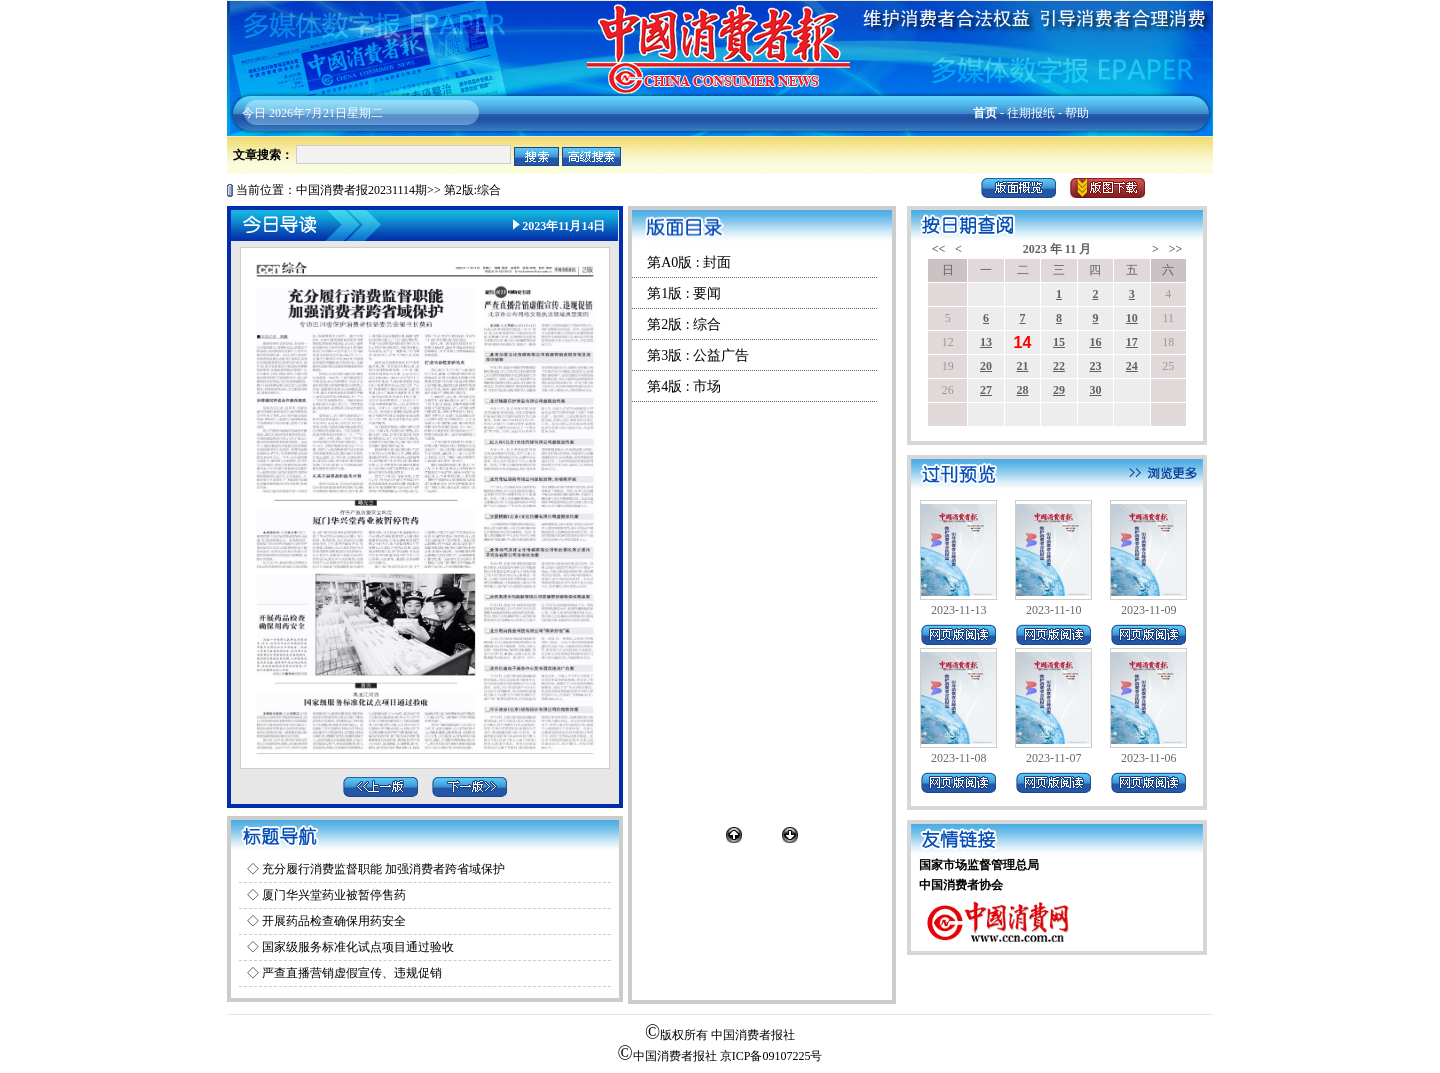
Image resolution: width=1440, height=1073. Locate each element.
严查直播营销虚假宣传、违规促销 (352, 973)
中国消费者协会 (961, 885)
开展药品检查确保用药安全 (334, 921)
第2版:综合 (472, 190)
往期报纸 (1031, 113)
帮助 (1077, 113)
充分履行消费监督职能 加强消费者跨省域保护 (383, 869)
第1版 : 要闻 (684, 293)
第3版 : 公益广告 (698, 355)
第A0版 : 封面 (689, 262)
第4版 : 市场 (684, 386)
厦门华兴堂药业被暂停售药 (334, 895)
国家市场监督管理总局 (979, 865)
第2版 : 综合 (684, 324)
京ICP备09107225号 (771, 1056)
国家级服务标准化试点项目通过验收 (358, 947)
